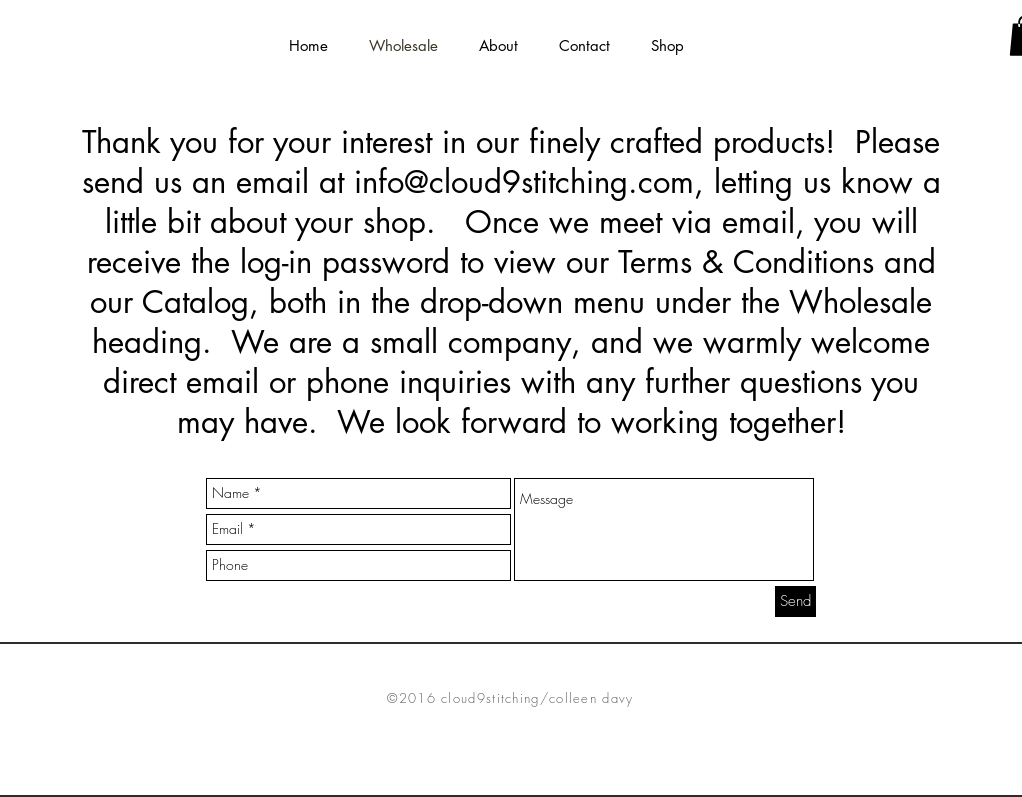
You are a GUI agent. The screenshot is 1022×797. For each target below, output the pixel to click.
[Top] (510, 784)
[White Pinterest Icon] (761, 688)
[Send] (795, 601)
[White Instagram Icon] (792, 688)
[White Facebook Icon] (730, 688)
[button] (498, 45)
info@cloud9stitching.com (524, 182)
